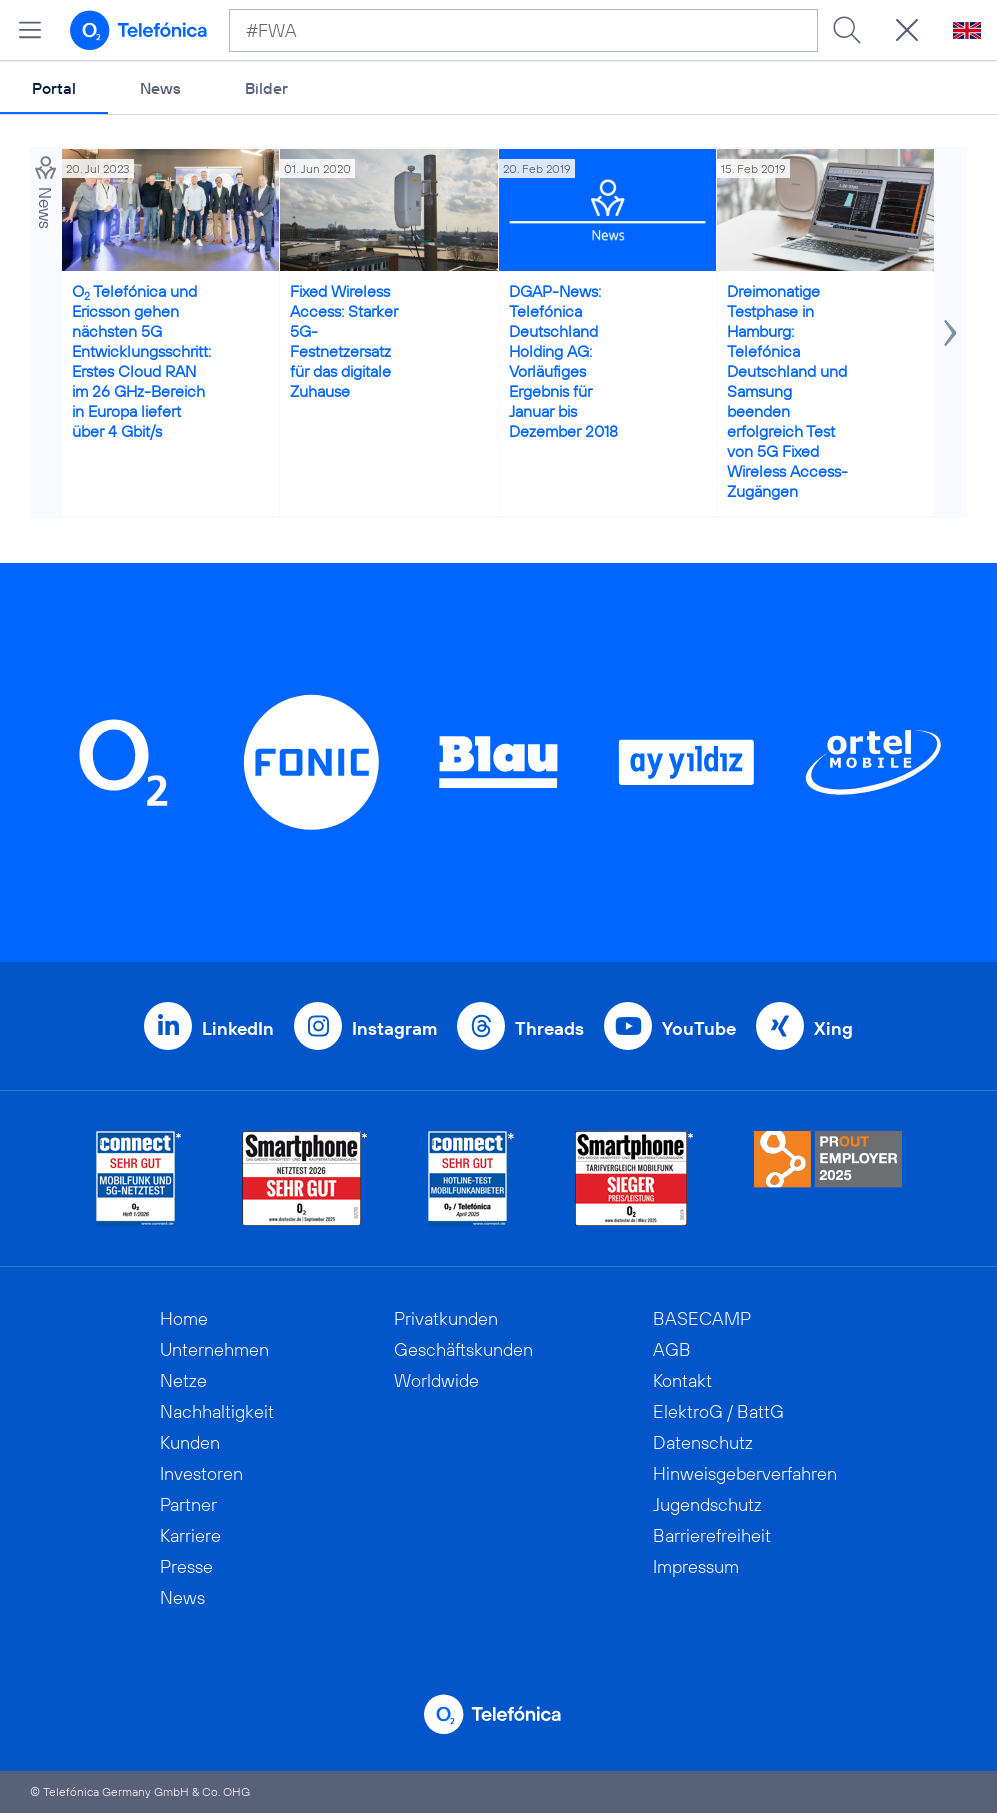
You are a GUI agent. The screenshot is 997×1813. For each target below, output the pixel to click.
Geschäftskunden (463, 1349)
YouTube (699, 1028)
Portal (54, 88)
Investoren (201, 1473)
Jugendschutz (707, 1504)
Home (184, 1318)
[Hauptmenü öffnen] (30, 30)
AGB (672, 1349)
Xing (833, 1028)
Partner (188, 1504)
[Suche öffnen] (907, 30)
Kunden (190, 1442)
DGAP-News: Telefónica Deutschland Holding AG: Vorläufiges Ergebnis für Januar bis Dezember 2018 (563, 361)
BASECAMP (702, 1318)
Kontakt (682, 1380)
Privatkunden (446, 1318)
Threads (549, 1028)
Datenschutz (703, 1442)
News (160, 88)
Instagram (394, 1028)
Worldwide (436, 1380)
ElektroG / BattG (718, 1411)
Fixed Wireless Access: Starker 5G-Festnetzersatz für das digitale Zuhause (344, 341)
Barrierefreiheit (712, 1535)
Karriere (190, 1535)
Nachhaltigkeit (217, 1411)
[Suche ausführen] (847, 30)
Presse (186, 1566)
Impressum (696, 1566)
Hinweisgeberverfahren (745, 1473)
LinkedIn (238, 1028)
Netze (183, 1380)
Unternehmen (214, 1349)
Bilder (266, 88)
